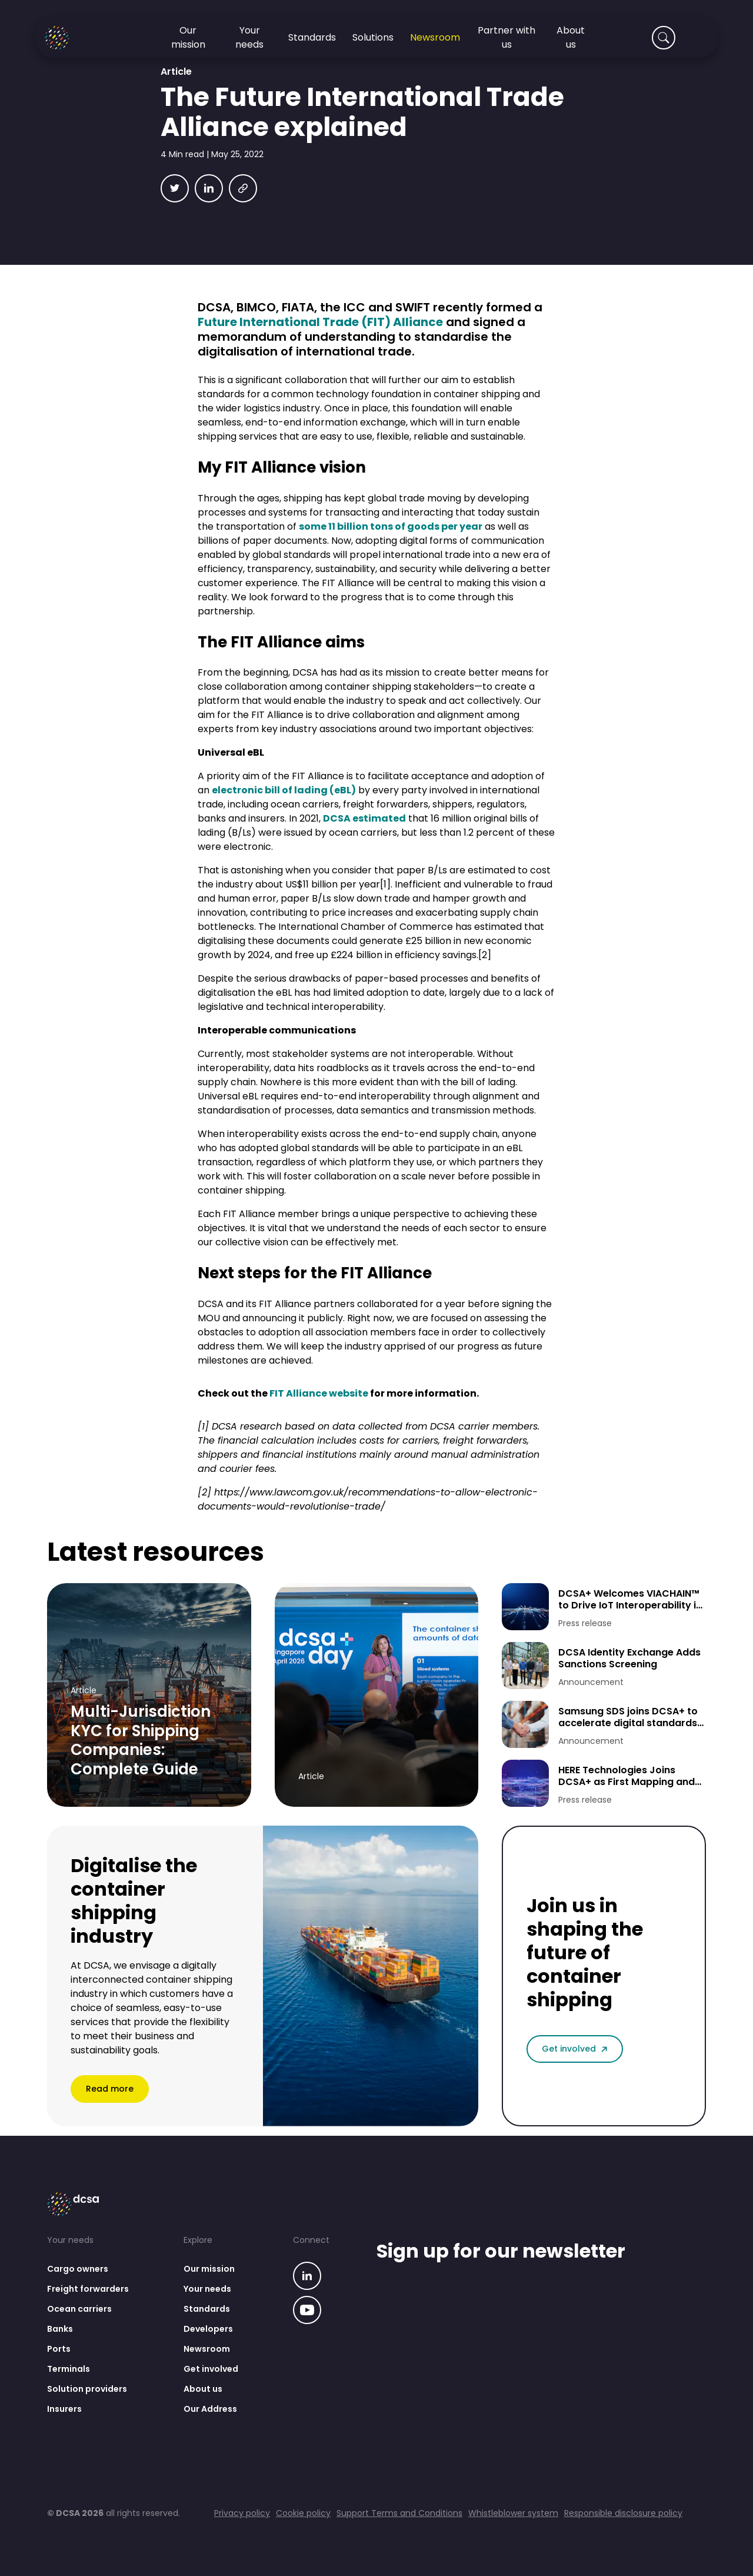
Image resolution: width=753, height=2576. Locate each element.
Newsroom (207, 2349)
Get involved (575, 2049)
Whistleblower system (513, 2513)
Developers (208, 2329)
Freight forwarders (88, 2289)
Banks (60, 2329)
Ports (59, 2349)
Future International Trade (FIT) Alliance (320, 322)
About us (203, 2389)
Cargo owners (77, 2269)
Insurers (64, 2409)
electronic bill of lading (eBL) (284, 790)
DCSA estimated (364, 818)
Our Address (210, 2409)
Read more (110, 2089)
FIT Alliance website (318, 1393)
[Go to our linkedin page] (307, 2277)
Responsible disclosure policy (623, 2513)
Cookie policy (303, 2513)
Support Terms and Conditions (399, 2513)
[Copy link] (243, 188)
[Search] (663, 37)
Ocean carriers (79, 2309)
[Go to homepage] (70, 38)
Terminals (68, 2369)
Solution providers (87, 2389)
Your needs (207, 2289)
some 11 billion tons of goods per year (390, 526)
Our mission (209, 2269)
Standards (207, 2309)
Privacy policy (242, 2513)
